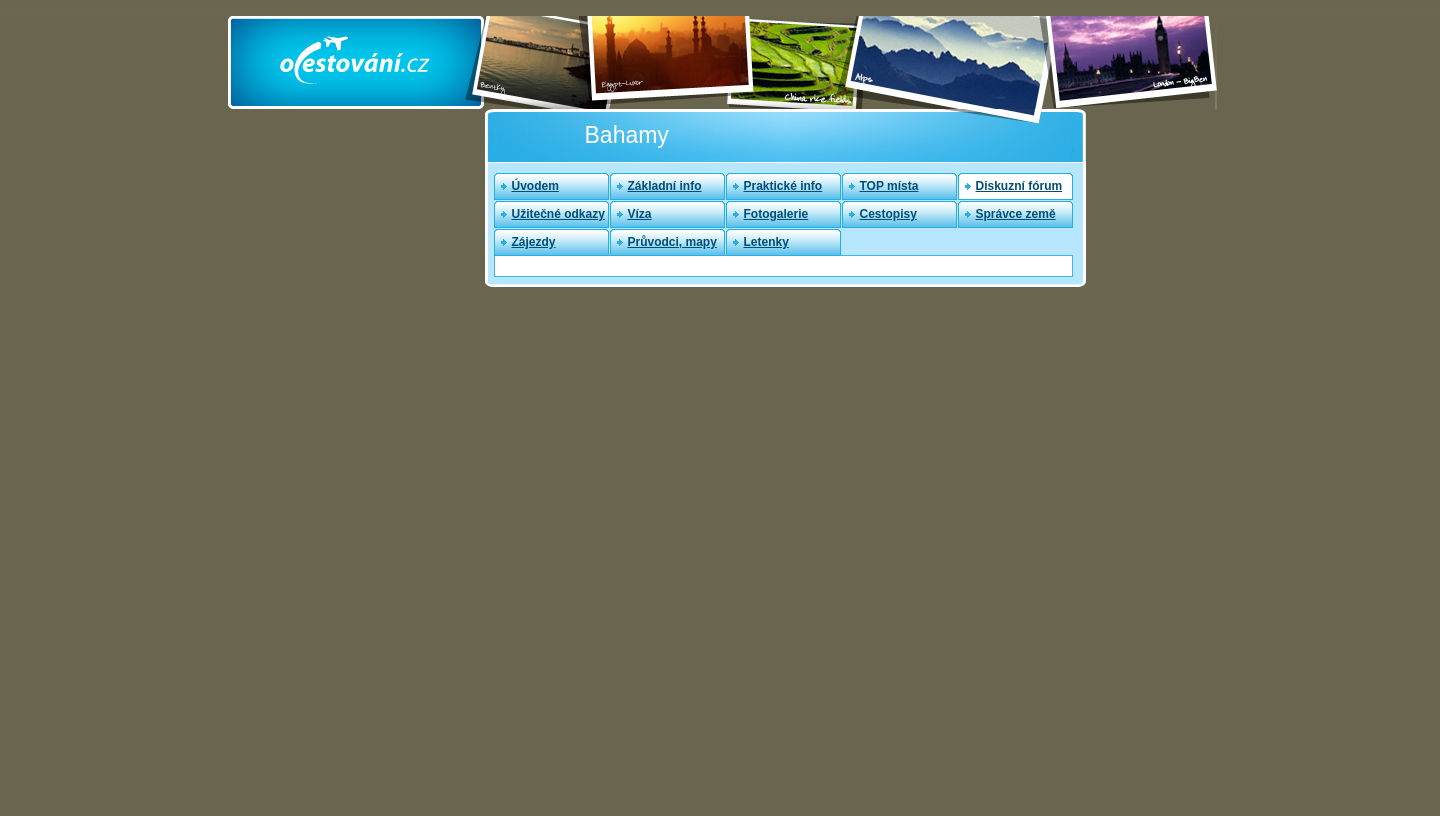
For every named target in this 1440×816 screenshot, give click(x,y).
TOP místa (889, 186)
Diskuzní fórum (1019, 186)
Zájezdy (534, 242)
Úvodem (535, 186)
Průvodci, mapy (672, 242)
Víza (640, 214)
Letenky (766, 242)
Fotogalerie (776, 214)
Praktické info (783, 186)
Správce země (1016, 214)
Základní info (665, 186)
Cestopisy (888, 214)
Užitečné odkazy (558, 214)
